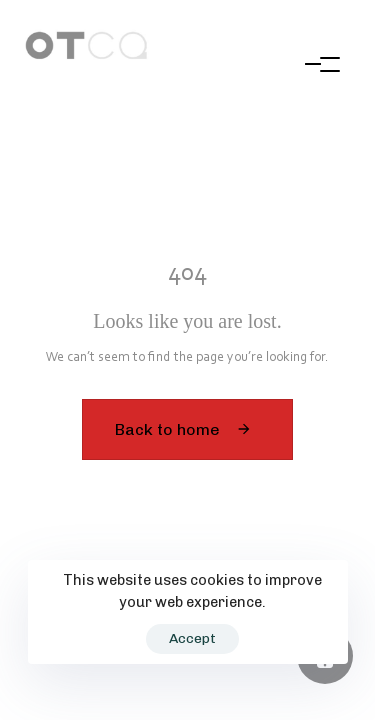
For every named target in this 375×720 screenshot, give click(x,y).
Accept (192, 638)
